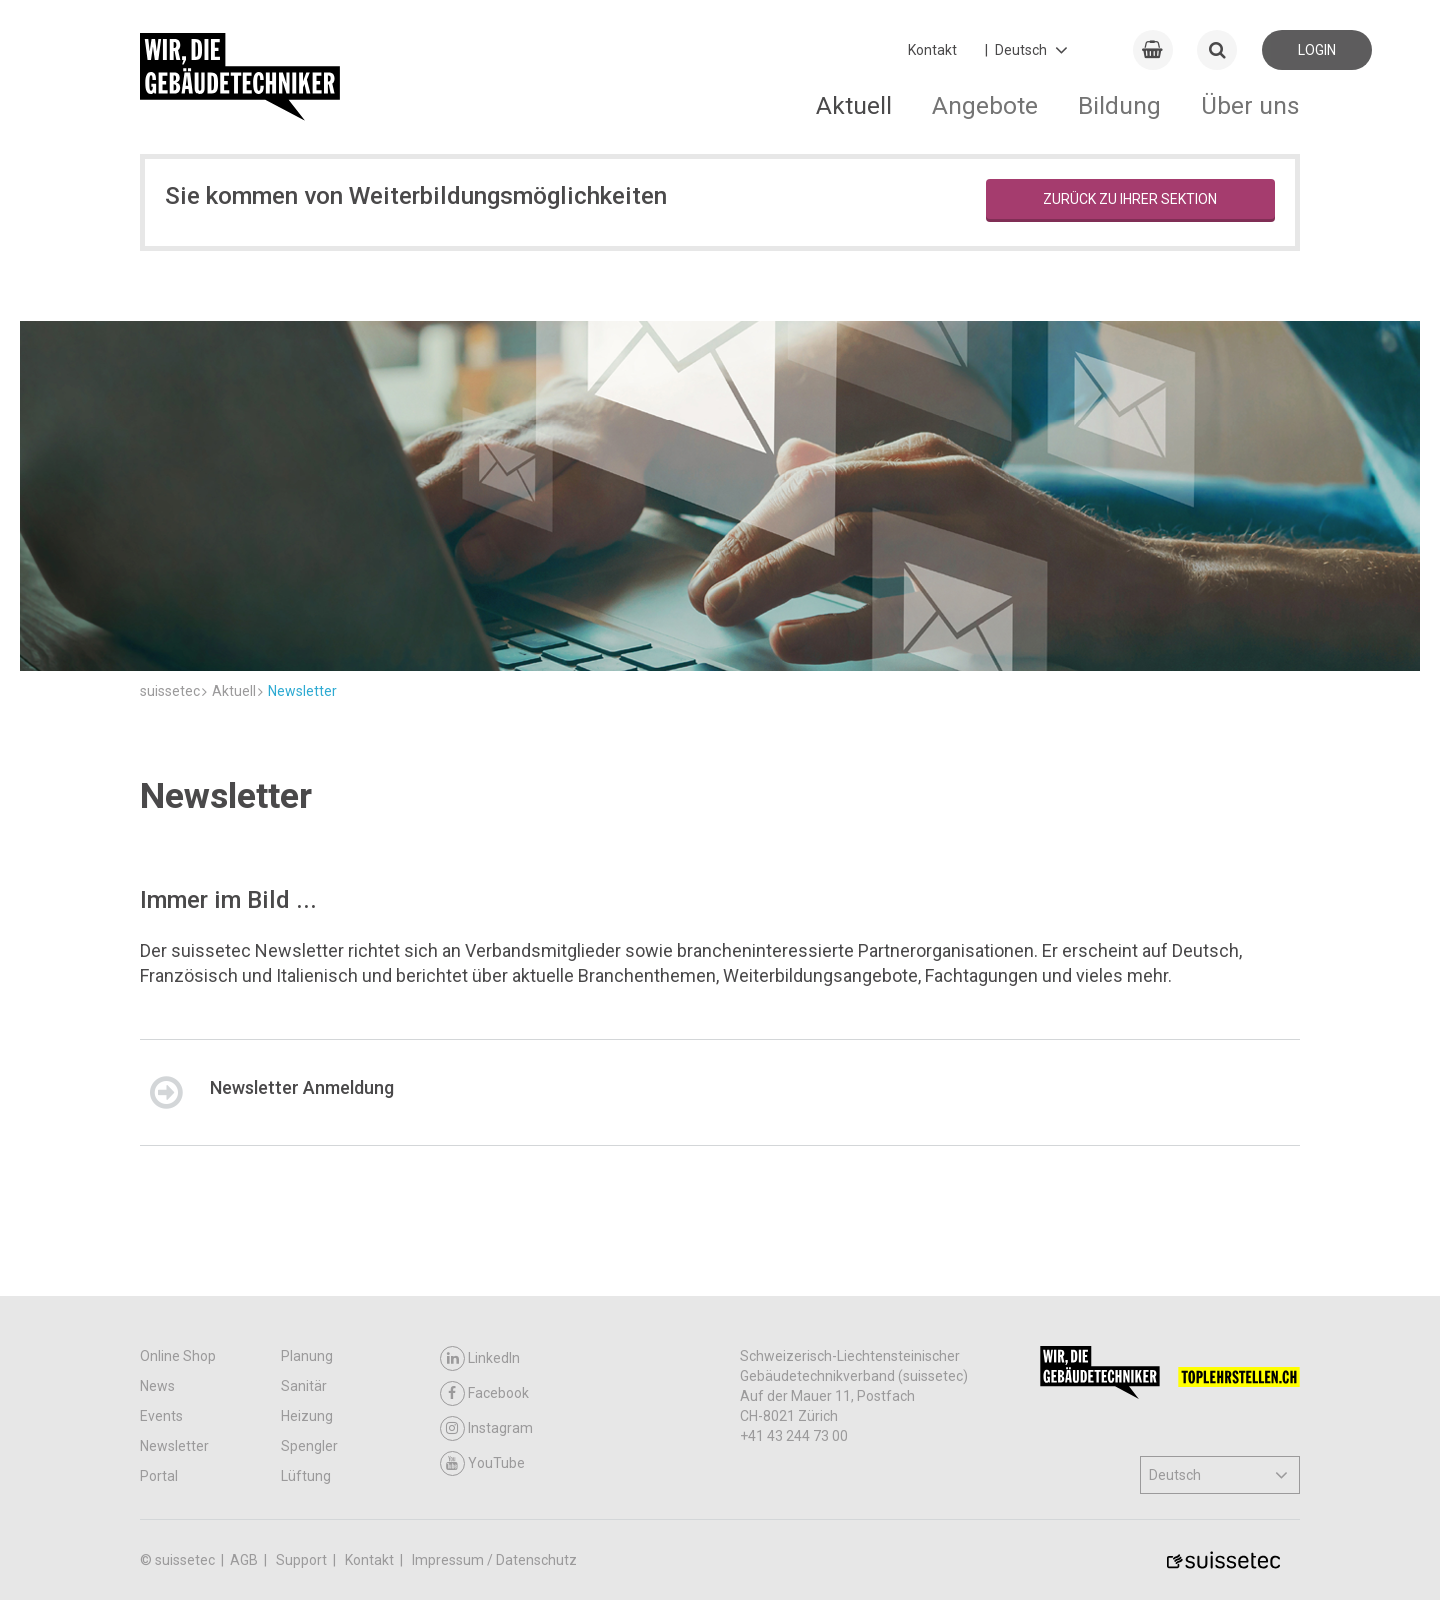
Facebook (484, 1393)
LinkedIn (480, 1358)
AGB (245, 1560)
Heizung (307, 1416)
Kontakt (932, 50)
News (157, 1386)
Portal (159, 1476)
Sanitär (304, 1386)
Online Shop (178, 1356)
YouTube (482, 1463)
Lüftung (306, 1476)
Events (161, 1416)
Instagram (486, 1428)
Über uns (1250, 105)
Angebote (985, 105)
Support (303, 1560)
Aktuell (854, 105)
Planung (307, 1356)
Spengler (309, 1446)
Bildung (1119, 105)
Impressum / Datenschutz (494, 1560)
